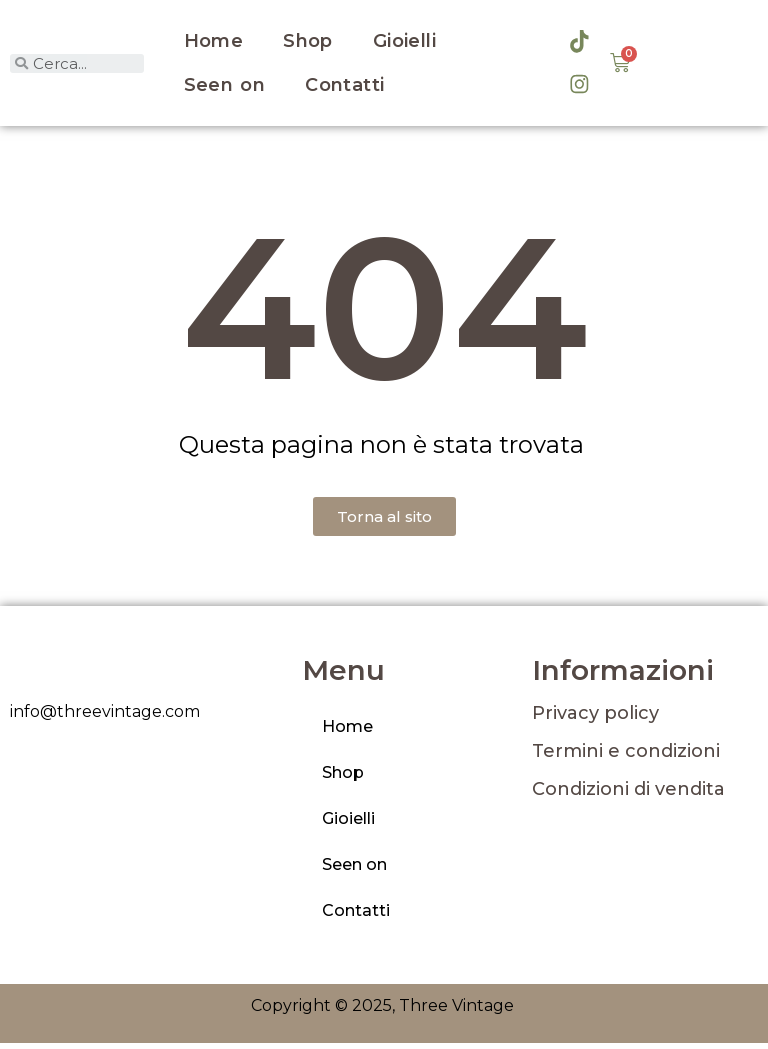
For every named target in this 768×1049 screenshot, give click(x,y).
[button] (384, 522)
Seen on (225, 88)
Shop (308, 44)
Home (214, 44)
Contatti (344, 88)
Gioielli (404, 44)
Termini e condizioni (626, 757)
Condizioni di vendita (628, 795)
